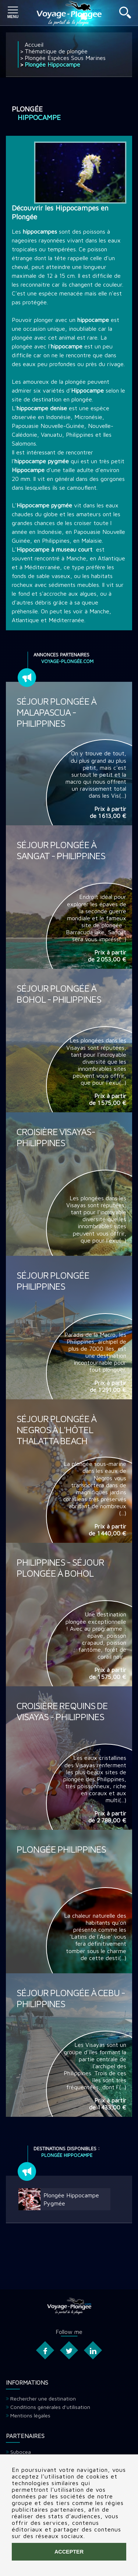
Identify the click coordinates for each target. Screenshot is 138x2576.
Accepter (69, 2552)
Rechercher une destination (43, 2398)
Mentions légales (30, 2415)
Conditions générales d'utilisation (50, 2407)
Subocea (20, 2452)
